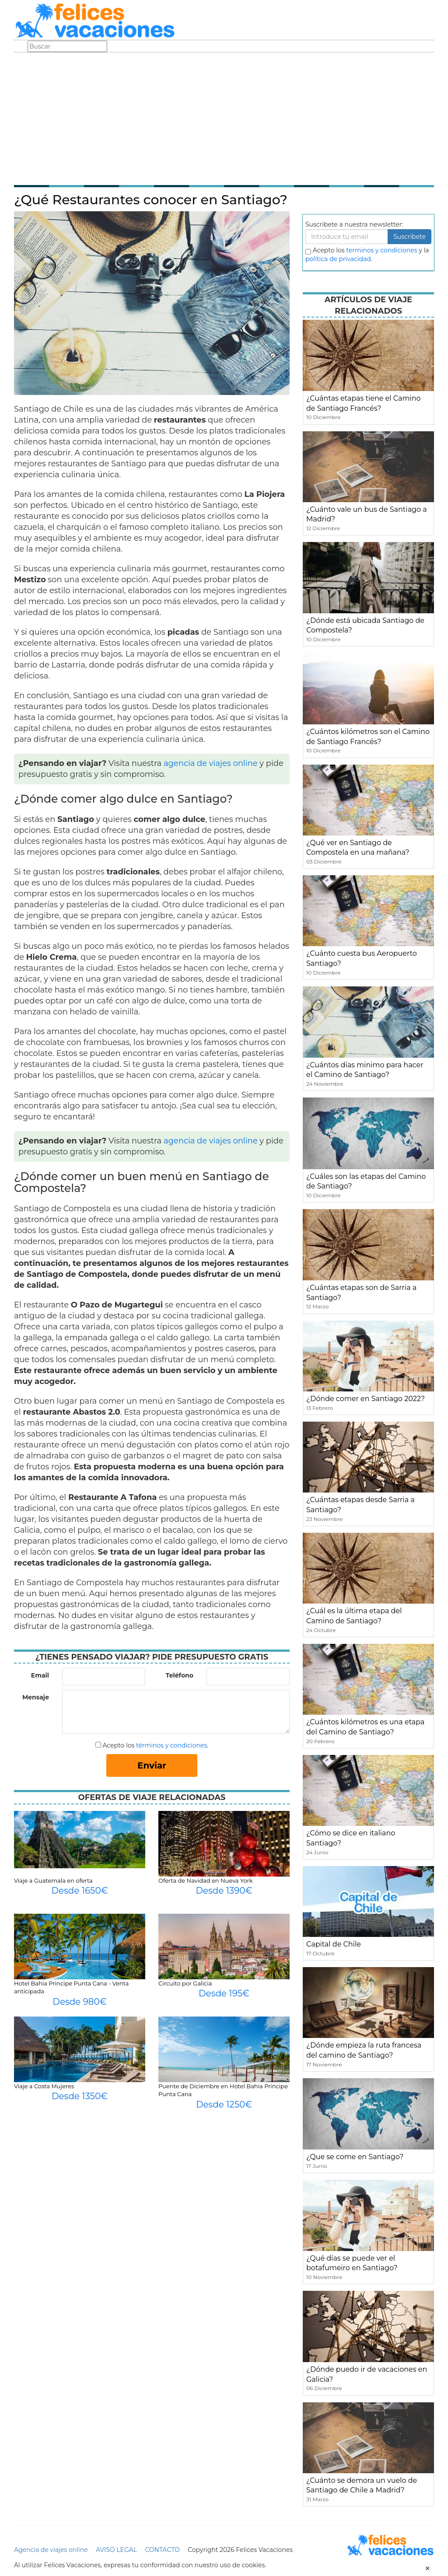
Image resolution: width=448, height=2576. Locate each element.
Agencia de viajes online (51, 2550)
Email (40, 1675)
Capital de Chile (333, 1944)
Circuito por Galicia (185, 1983)
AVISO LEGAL (116, 2550)
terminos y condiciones (381, 250)
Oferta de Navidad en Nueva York (205, 1880)
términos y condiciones (171, 1745)
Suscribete (409, 237)
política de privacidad (338, 259)
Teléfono (179, 1675)
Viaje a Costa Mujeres (44, 2086)
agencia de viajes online (211, 763)
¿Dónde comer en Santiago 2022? (365, 1399)
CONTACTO (162, 2550)
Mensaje (35, 1697)
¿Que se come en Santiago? (354, 2157)
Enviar (151, 1765)
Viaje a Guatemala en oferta (53, 1880)
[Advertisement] (224, 118)
